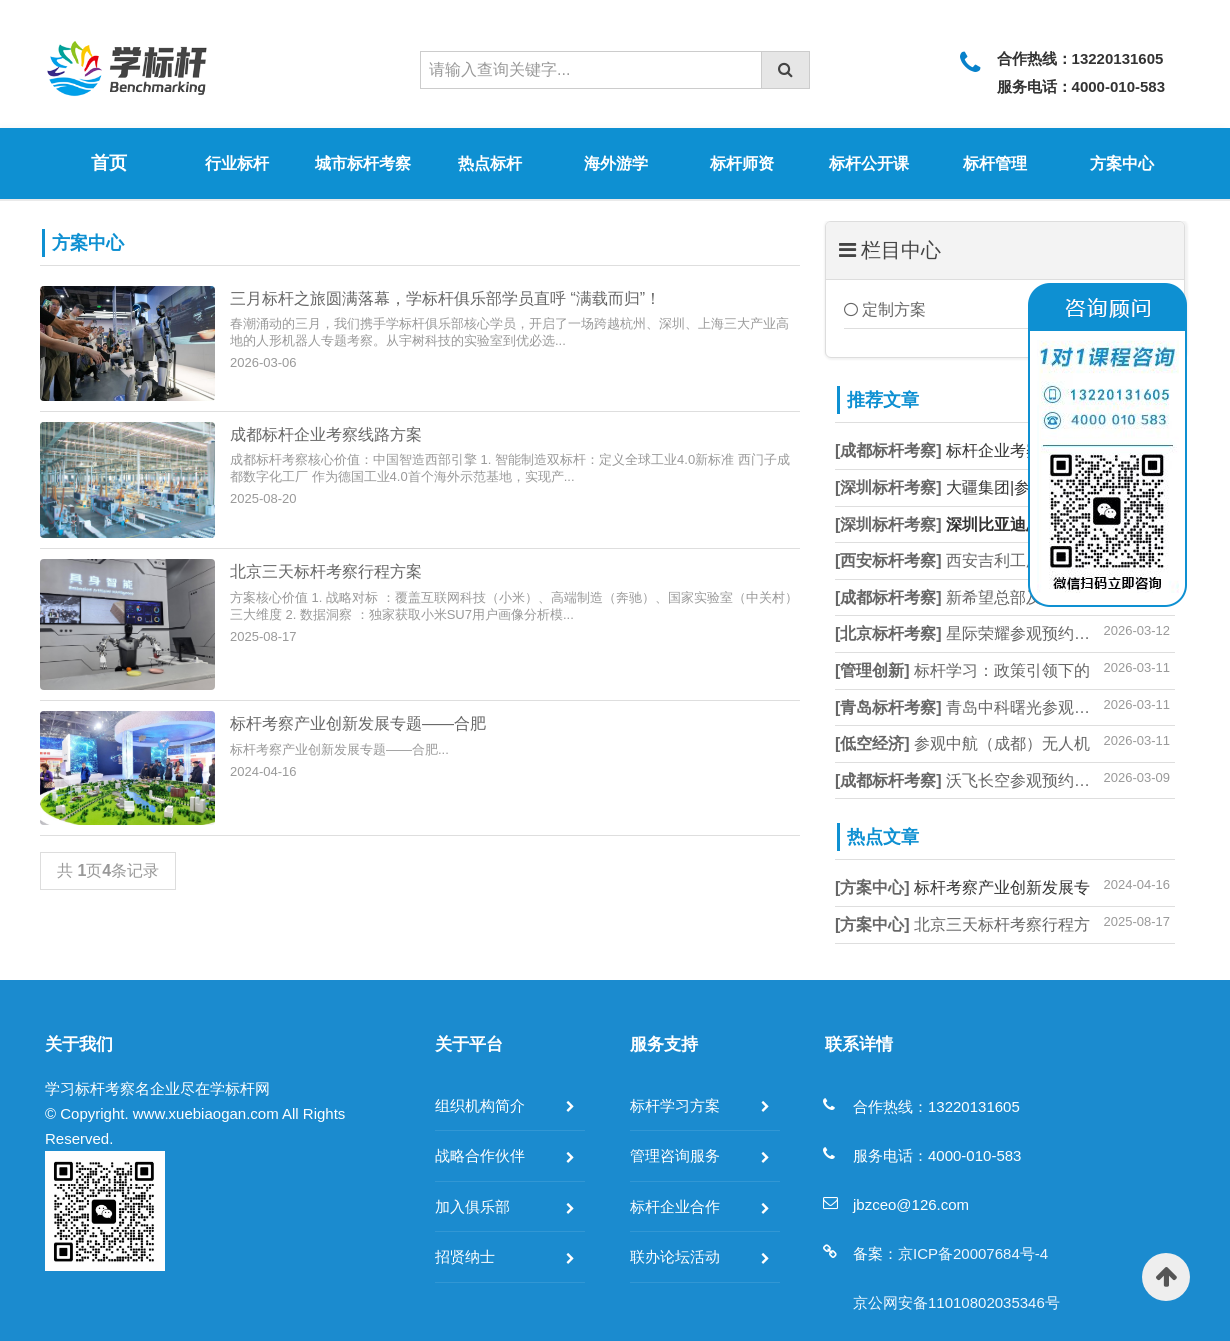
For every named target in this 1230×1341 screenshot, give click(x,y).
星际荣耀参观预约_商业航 (983, 633)
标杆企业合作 (675, 1206)
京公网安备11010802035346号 (956, 1302)
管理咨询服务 (675, 1155)
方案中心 (1122, 163)
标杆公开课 (869, 163)
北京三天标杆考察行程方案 (326, 571)
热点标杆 (490, 163)
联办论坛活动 (675, 1256)
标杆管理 (995, 163)
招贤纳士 (465, 1256)
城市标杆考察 (363, 163)
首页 (109, 163)
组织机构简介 (480, 1105)
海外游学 (616, 163)
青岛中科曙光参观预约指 (978, 707)
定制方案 (885, 310)
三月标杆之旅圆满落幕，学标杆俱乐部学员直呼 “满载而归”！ (445, 298)
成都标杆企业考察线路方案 (326, 434)
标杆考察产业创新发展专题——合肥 (358, 723)
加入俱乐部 (472, 1206)
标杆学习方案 (675, 1105)
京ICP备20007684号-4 (973, 1253)
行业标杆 (237, 163)
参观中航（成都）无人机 (962, 743)
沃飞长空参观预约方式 (970, 780)
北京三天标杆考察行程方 (962, 924)
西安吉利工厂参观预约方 (978, 560)
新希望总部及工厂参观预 (978, 597)
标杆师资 (742, 163)
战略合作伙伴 (480, 1155)
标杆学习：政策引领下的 (962, 670)
